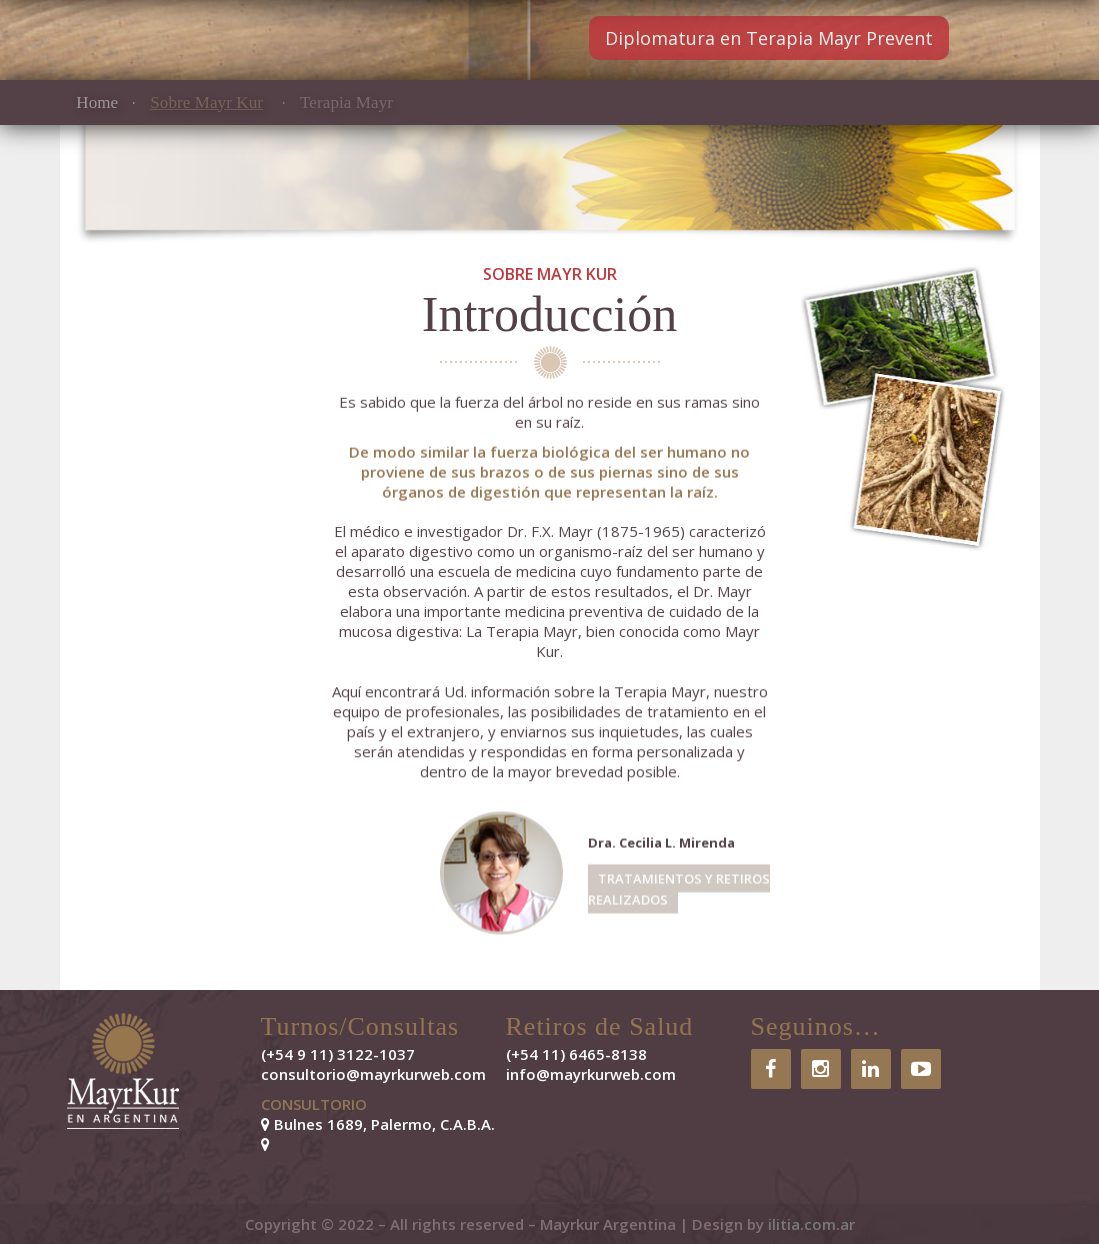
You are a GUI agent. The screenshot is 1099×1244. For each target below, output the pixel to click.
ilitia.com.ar (811, 1224)
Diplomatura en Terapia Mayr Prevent (769, 38)
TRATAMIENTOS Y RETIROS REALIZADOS (679, 889)
